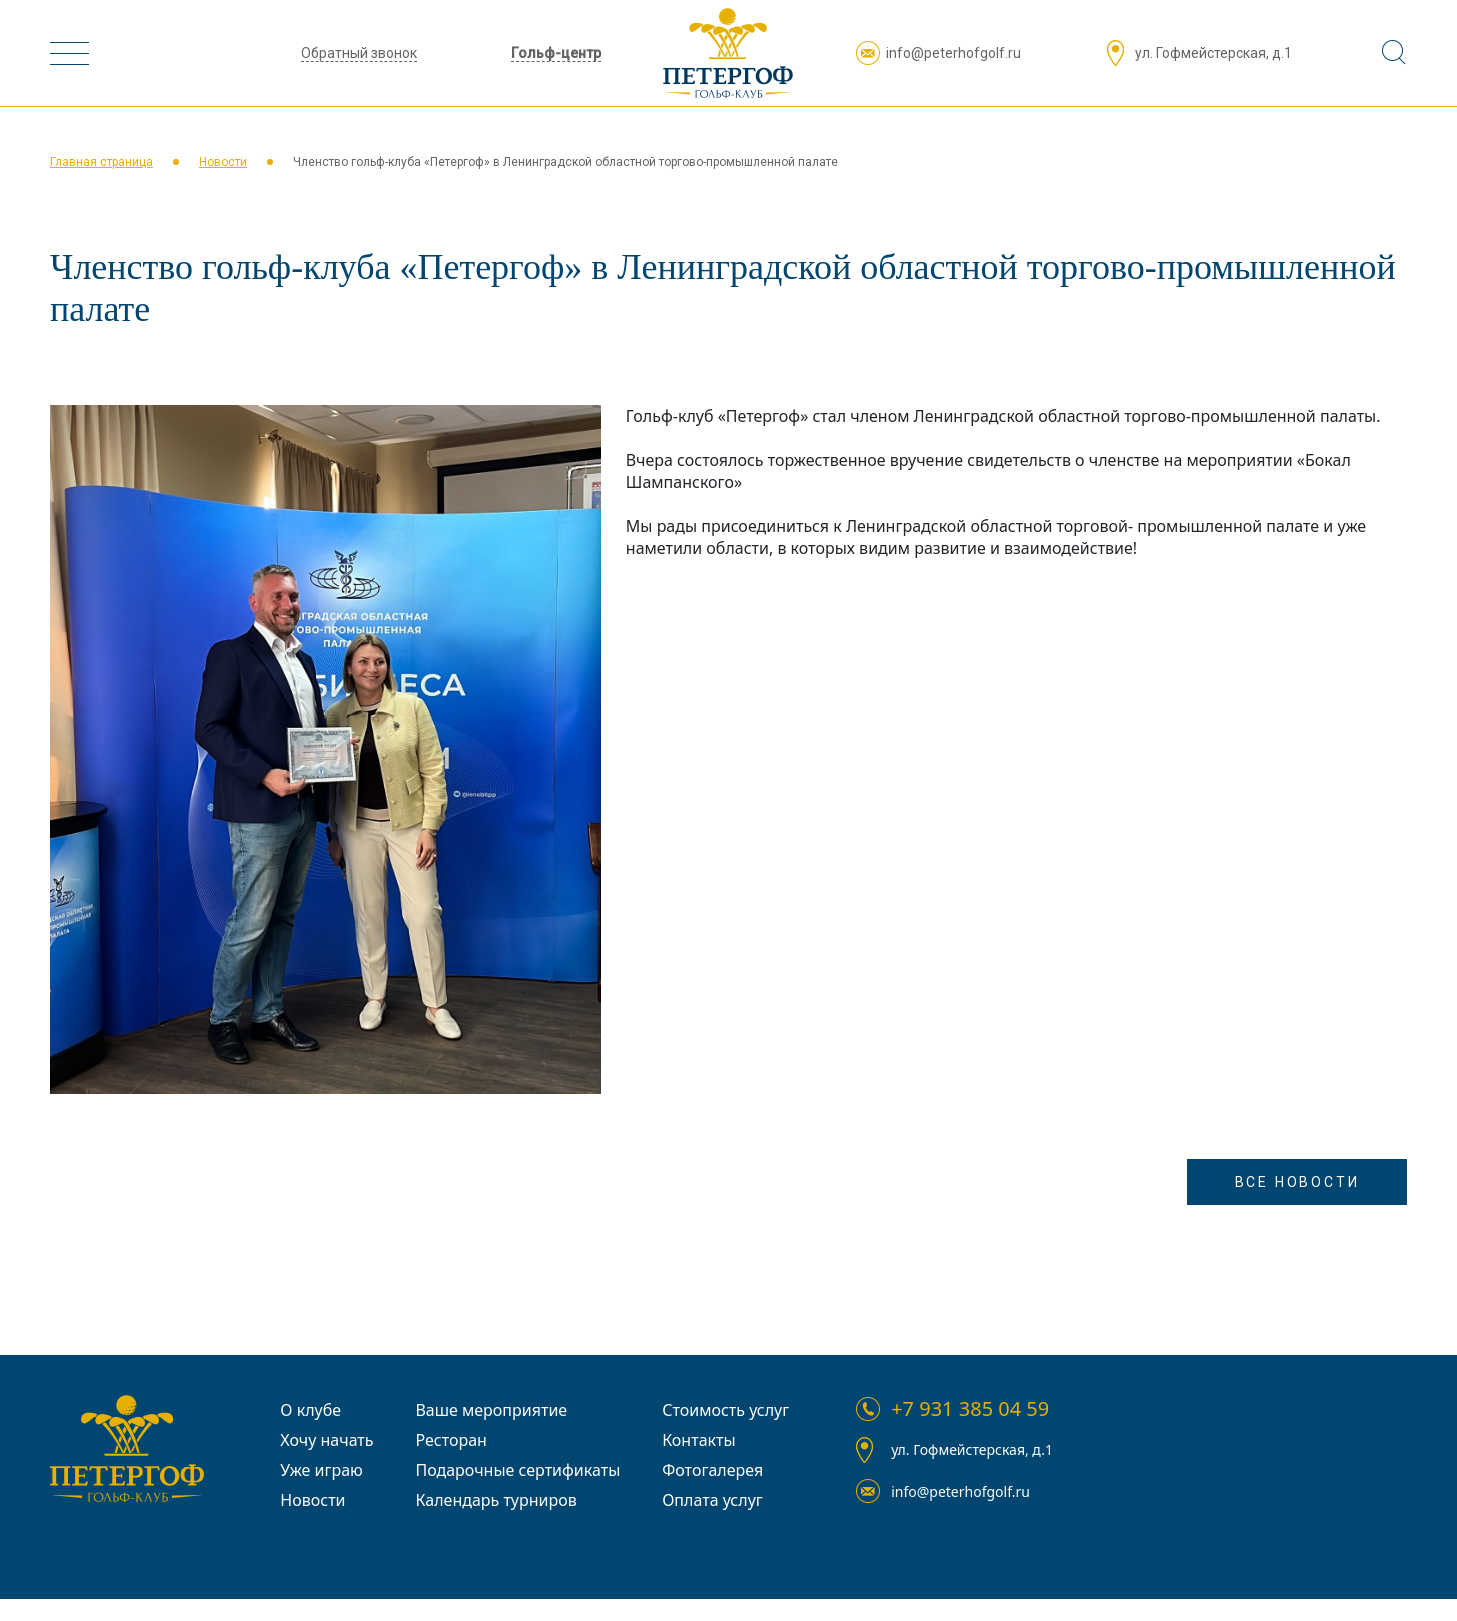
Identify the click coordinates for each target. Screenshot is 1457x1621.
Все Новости (1297, 1182)
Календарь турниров (495, 1500)
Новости (223, 162)
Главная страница (101, 162)
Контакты (698, 1440)
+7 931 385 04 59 (970, 1408)
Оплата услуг (712, 1500)
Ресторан (450, 1440)
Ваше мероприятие (491, 1410)
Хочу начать (326, 1440)
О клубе (310, 1410)
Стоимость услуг (725, 1410)
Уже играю (321, 1470)
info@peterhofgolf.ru (953, 53)
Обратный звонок (359, 53)
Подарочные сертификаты (517, 1470)
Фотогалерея (712, 1470)
